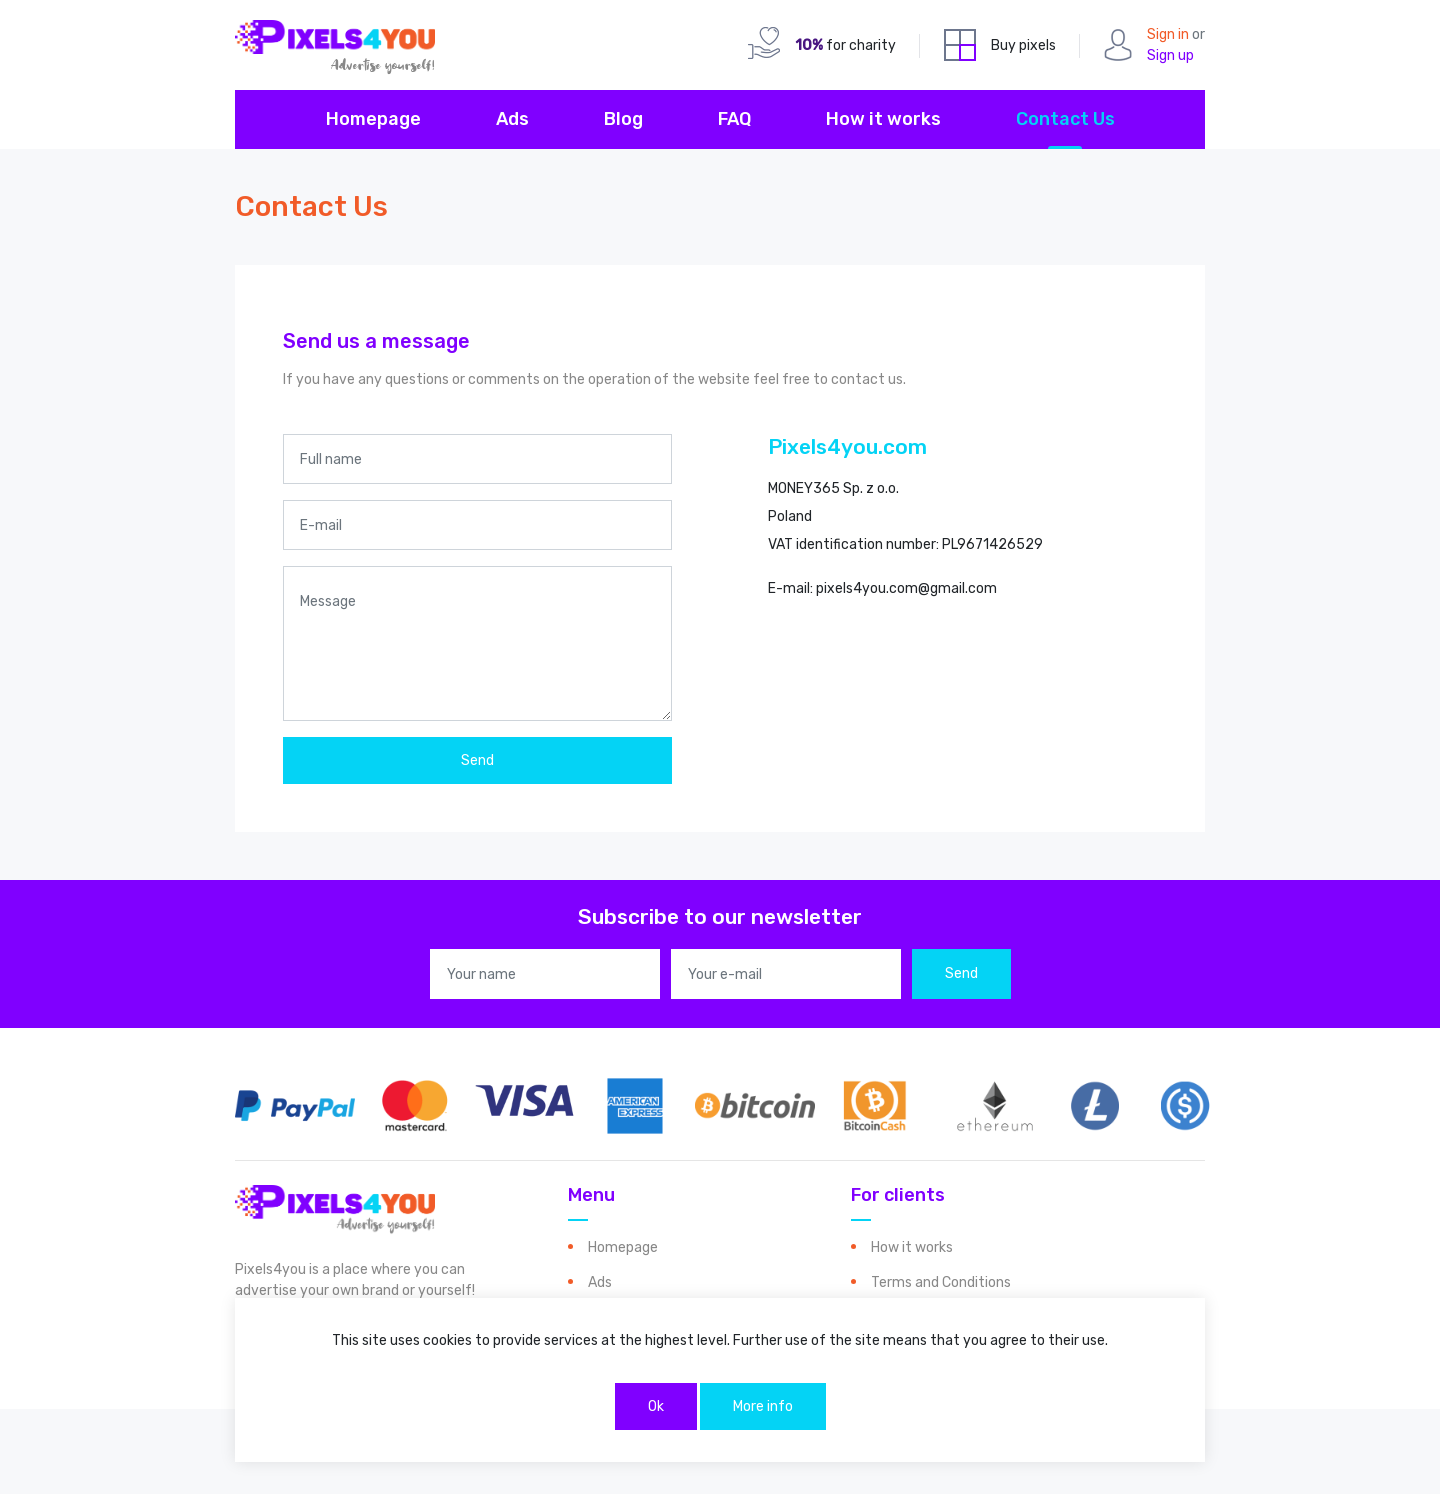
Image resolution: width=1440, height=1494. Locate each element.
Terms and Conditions (941, 1282)
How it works (883, 119)
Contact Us (1065, 119)
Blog (623, 119)
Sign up (1170, 55)
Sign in (1168, 34)
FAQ (734, 119)
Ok (656, 1406)
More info (763, 1406)
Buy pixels (1023, 45)
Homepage (373, 119)
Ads (512, 119)
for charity (845, 45)
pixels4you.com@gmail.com (906, 588)
